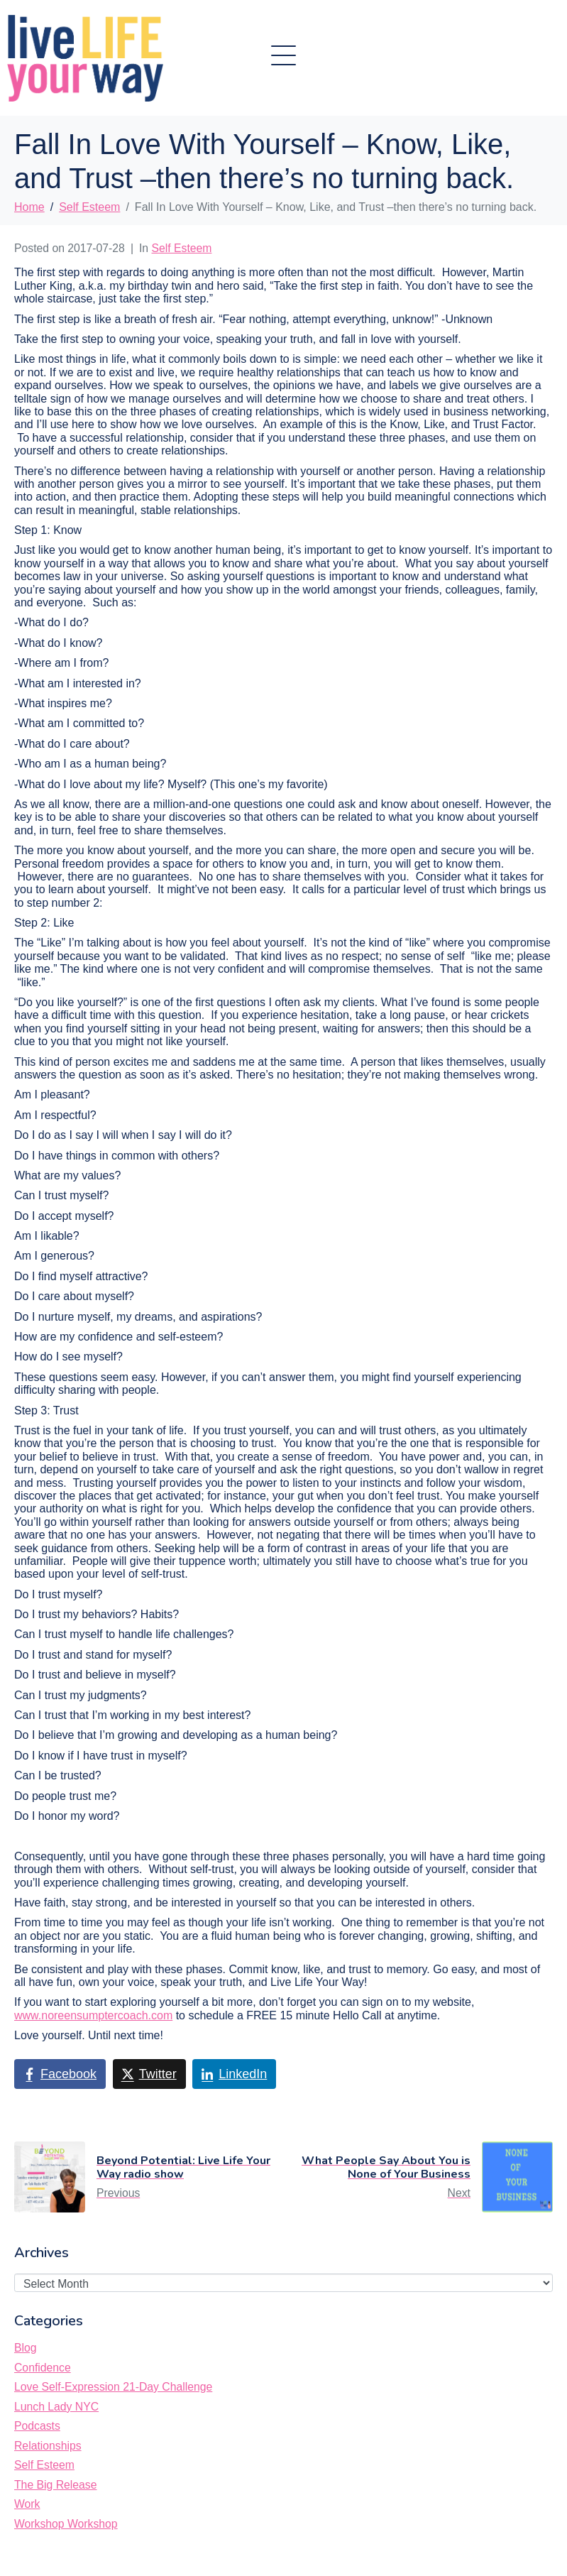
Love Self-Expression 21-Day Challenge (113, 2387)
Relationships (48, 2446)
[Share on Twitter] (149, 2074)
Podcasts (37, 2426)
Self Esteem (182, 248)
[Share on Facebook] (60, 2074)
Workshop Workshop (66, 2524)
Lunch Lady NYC (56, 2407)
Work (27, 2504)
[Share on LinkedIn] (234, 2074)
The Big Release (55, 2485)
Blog (25, 2348)
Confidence (42, 2368)
